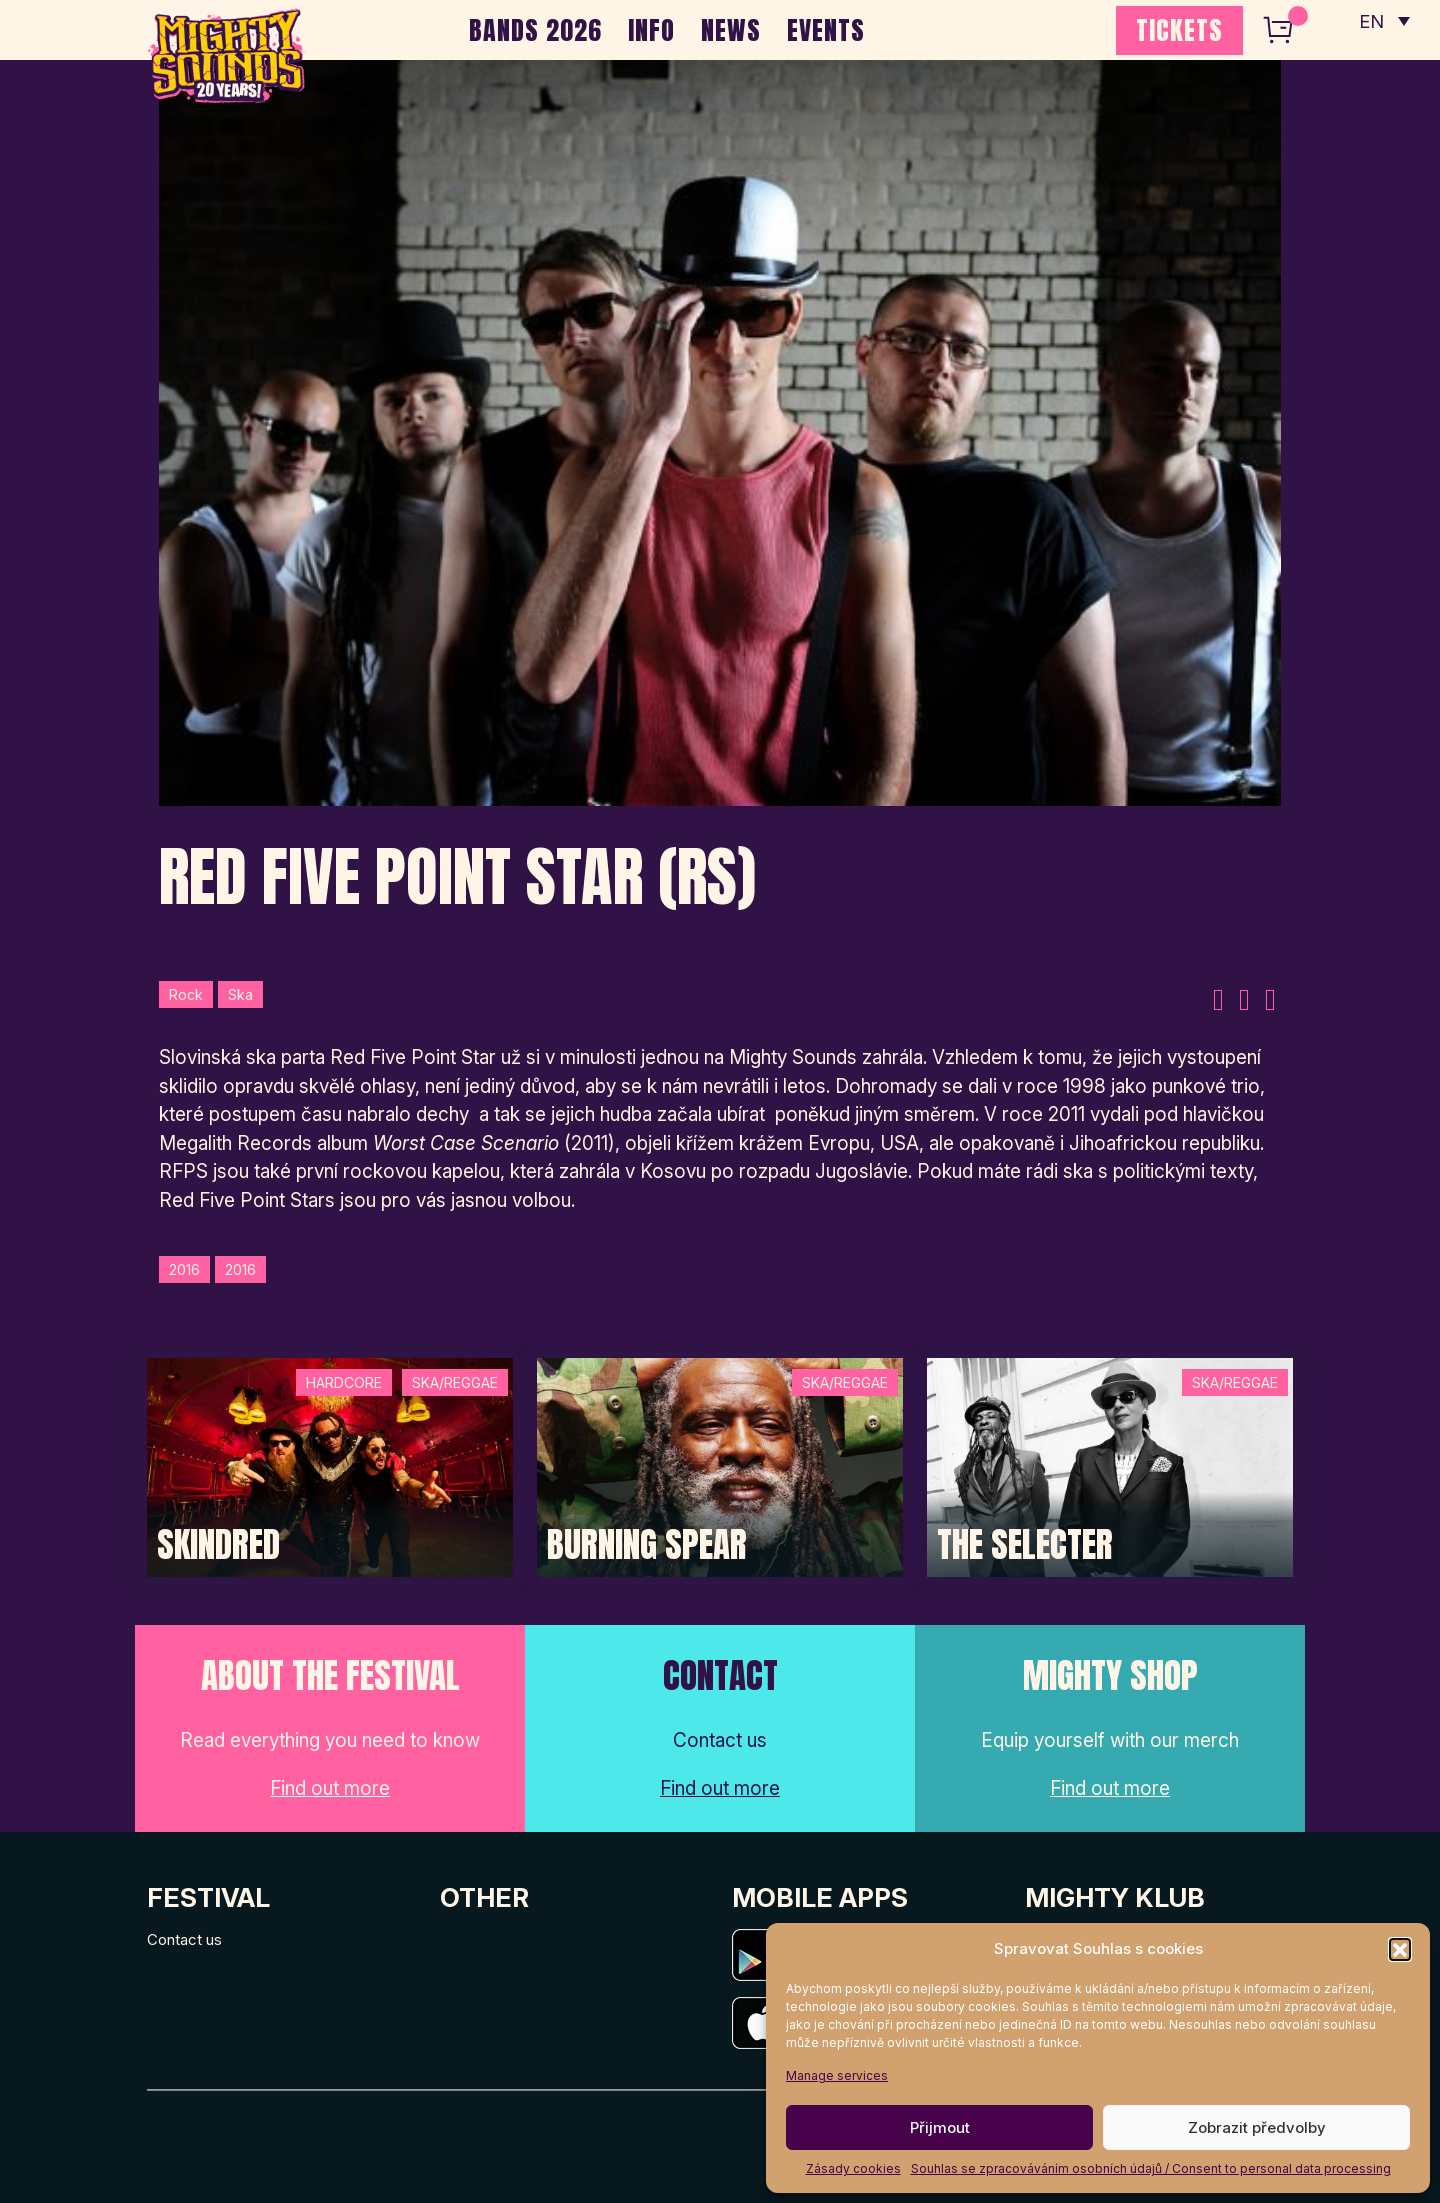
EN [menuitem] (1370, 20)
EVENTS (826, 30)
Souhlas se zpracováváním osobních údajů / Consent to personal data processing (1151, 2168)
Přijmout (940, 2127)
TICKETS (1179, 30)
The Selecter (1025, 1545)
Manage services (837, 2075)
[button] (1400, 1949)
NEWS (731, 30)
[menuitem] (1383, 20)
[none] (1383, 20)
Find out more (330, 1788)
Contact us (184, 1939)
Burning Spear (647, 1545)
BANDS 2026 (535, 30)
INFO (651, 30)
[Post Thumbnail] (330, 1465)
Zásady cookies (853, 2168)
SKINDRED (218, 1545)
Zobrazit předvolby (1257, 2127)
